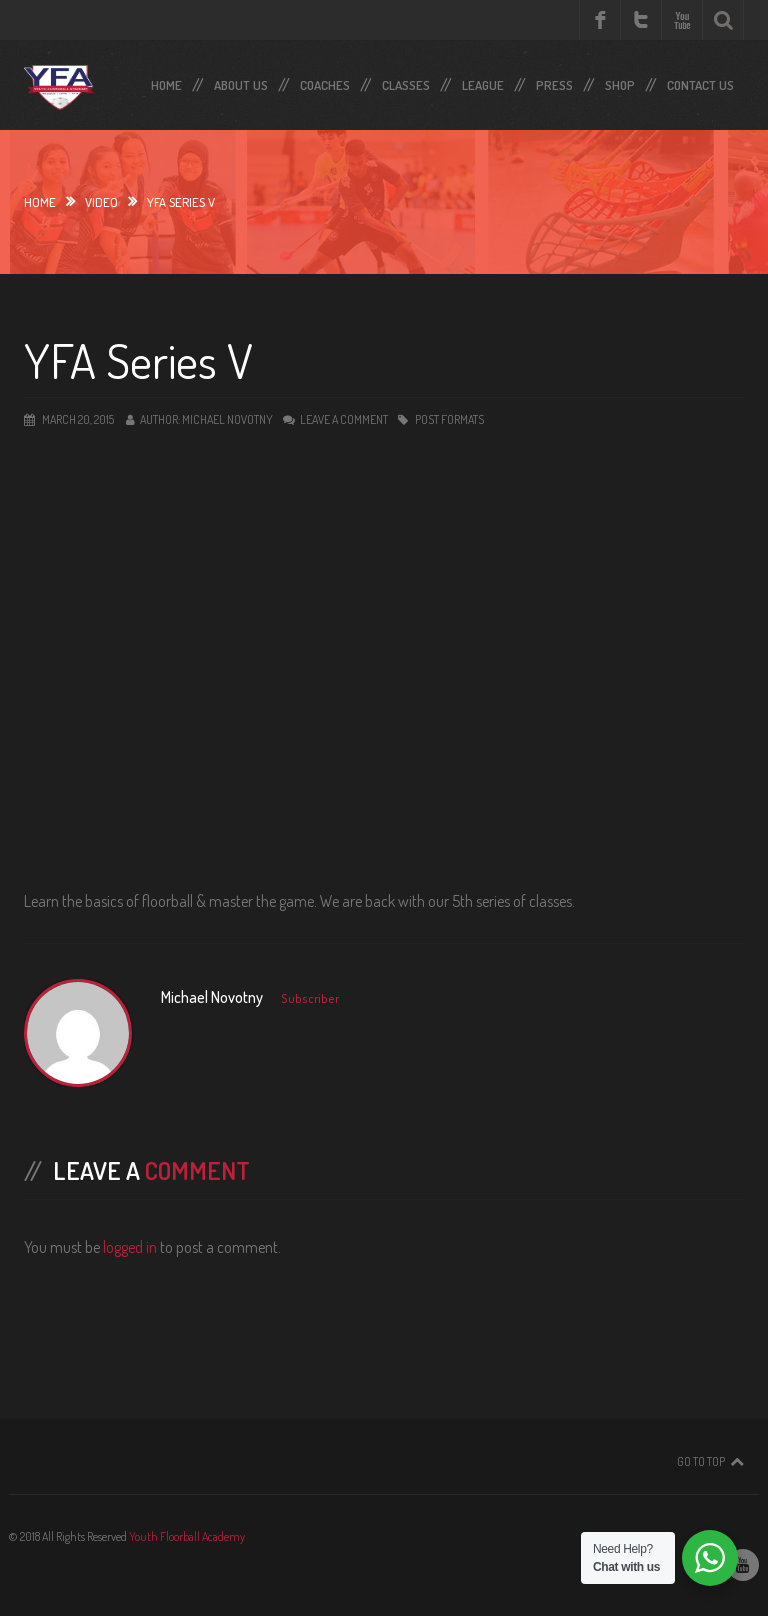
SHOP (620, 81)
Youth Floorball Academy (187, 1536)
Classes (406, 81)
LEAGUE (483, 81)
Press (554, 81)
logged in (130, 1247)
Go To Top (701, 1461)
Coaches (325, 81)
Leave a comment (344, 419)
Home (166, 81)
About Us (241, 81)
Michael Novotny (227, 419)
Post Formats (449, 419)
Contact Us (700, 81)
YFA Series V (138, 360)
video (101, 202)
